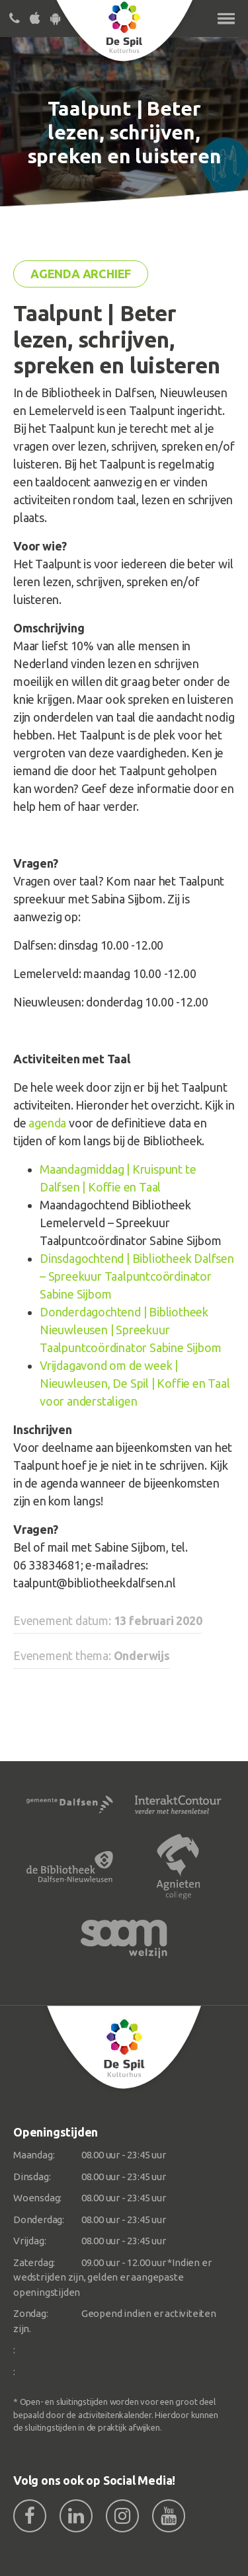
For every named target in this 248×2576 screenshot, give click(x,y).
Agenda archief (80, 273)
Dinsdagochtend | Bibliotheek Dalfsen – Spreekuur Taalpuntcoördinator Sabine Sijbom (137, 1276)
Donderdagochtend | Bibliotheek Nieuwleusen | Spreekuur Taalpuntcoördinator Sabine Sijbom (130, 1329)
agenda (47, 1122)
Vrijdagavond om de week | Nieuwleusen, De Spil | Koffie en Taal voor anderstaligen (135, 1383)
